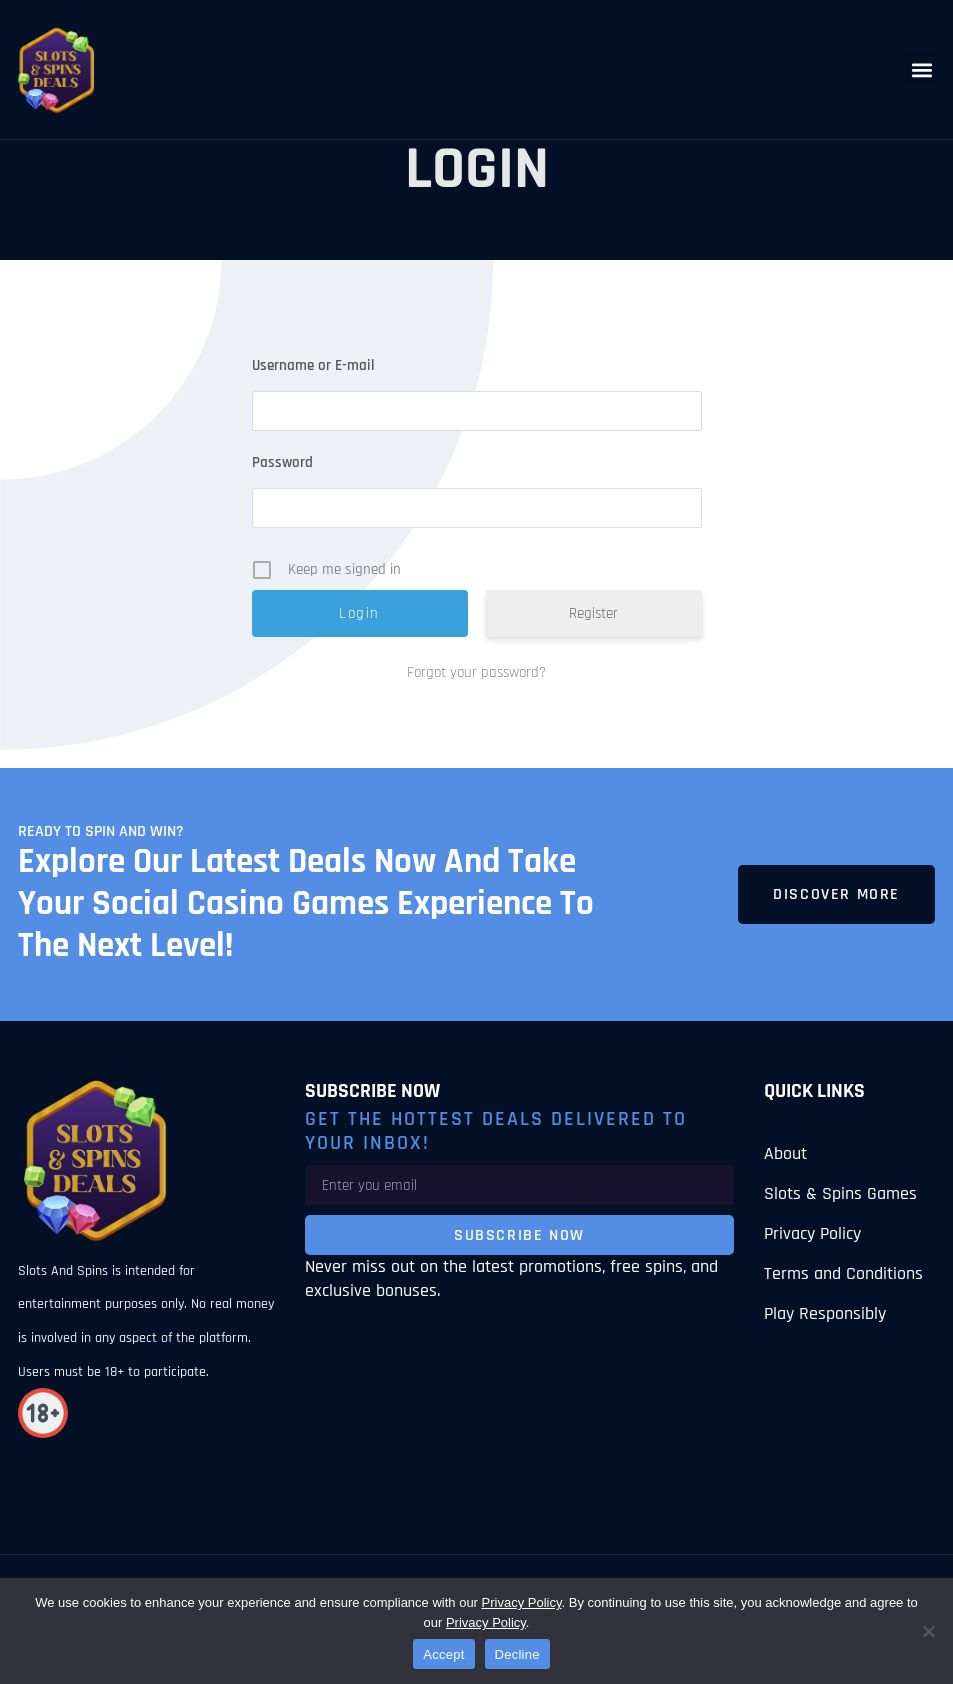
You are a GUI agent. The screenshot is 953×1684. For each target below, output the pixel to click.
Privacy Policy (522, 1602)
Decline (517, 1654)
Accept (443, 1654)
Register (593, 613)
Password (282, 462)
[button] (921, 69)
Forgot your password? (476, 672)
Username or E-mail (313, 365)
